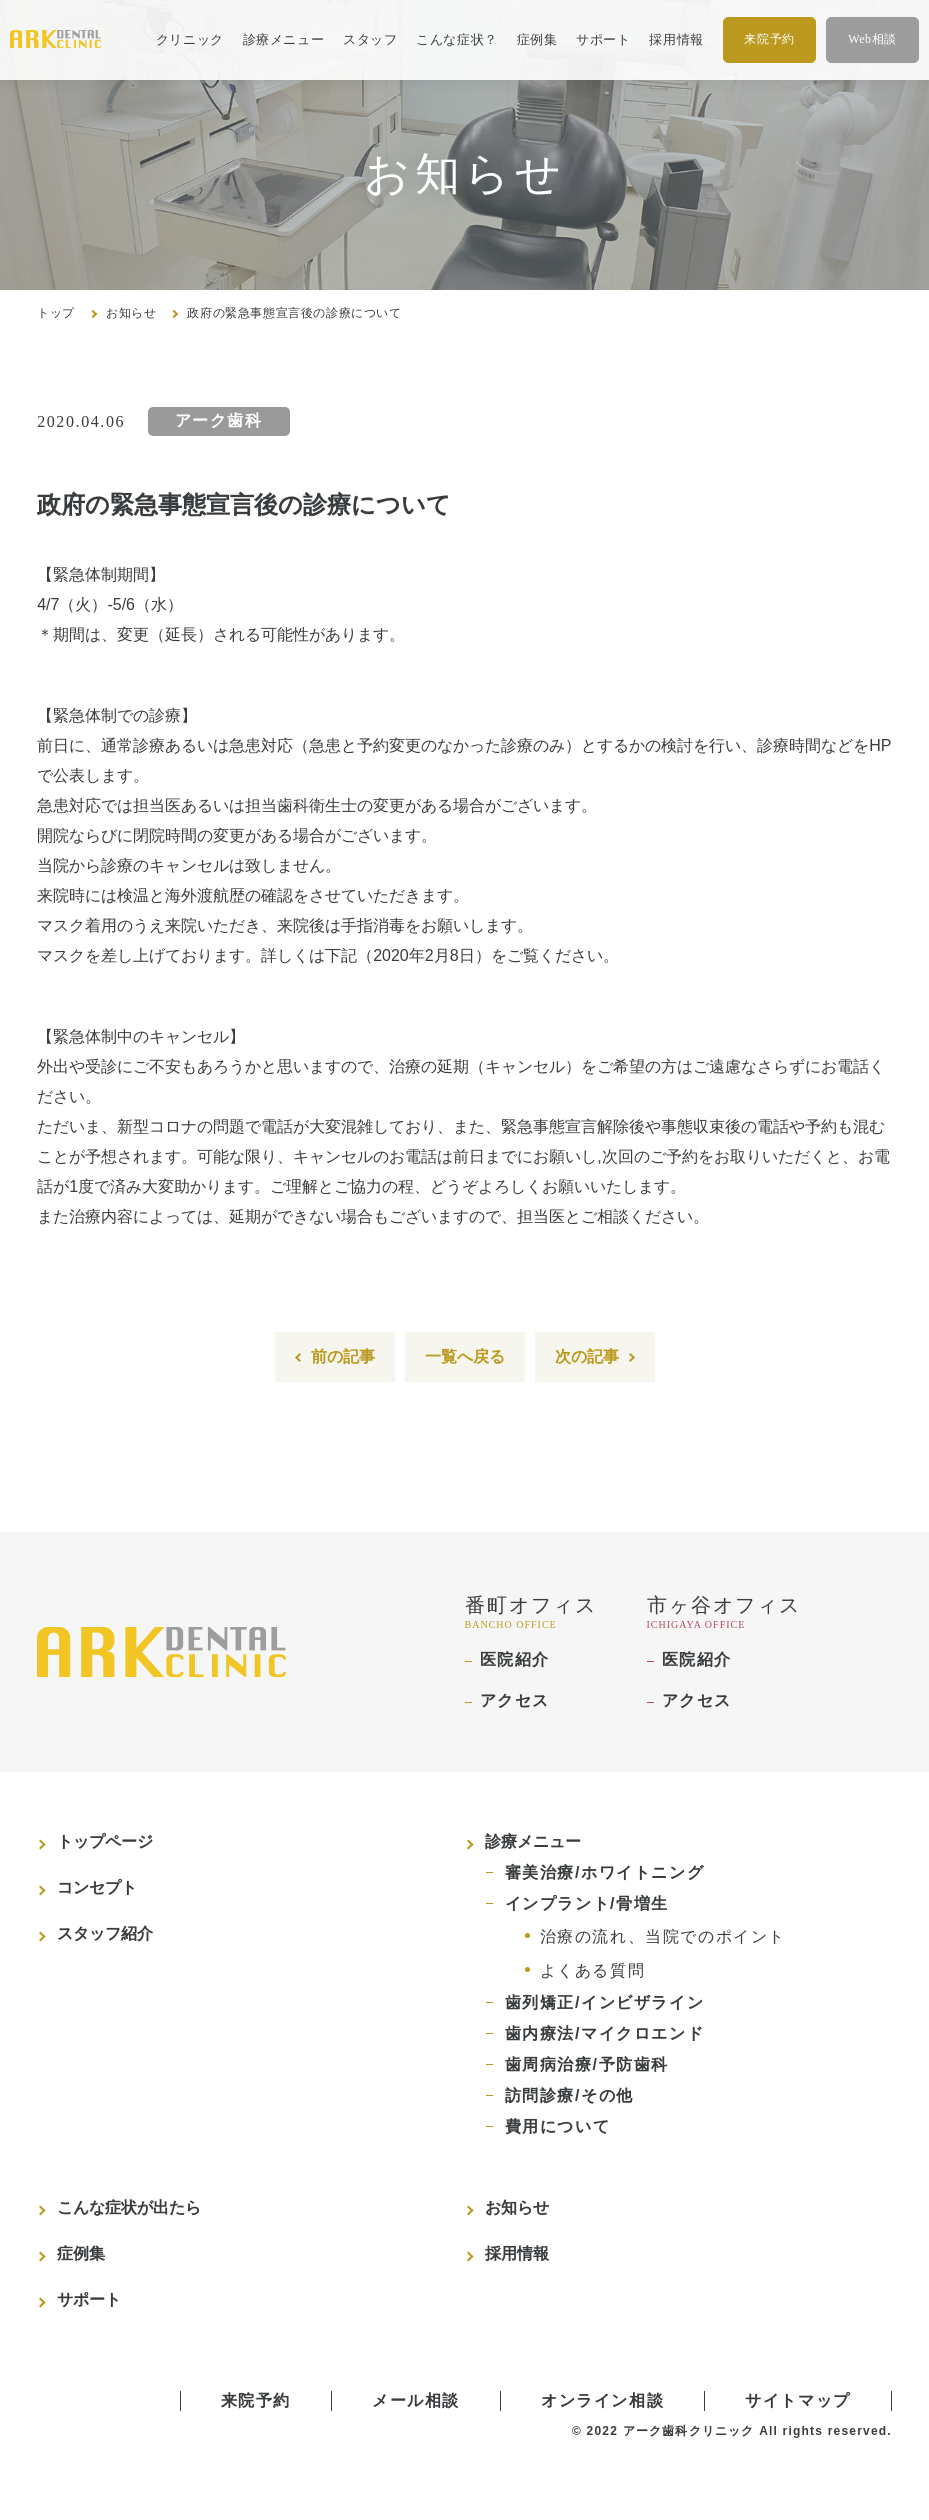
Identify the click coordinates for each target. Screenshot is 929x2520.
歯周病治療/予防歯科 (587, 2064)
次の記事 (587, 1356)
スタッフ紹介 (105, 1933)
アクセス (515, 1700)
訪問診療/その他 (569, 2095)
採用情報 (676, 39)
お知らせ (131, 313)
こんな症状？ (457, 39)
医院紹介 (515, 1659)
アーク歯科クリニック (689, 2431)
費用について (558, 2126)
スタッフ (370, 39)
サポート (603, 39)
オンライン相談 (602, 2400)
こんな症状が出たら (129, 2207)
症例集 (537, 39)
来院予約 (769, 39)
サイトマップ (798, 2400)
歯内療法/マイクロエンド (605, 2033)
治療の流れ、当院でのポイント (663, 1936)
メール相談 (416, 2400)
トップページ (105, 1841)
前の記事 (343, 1356)
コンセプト (97, 1887)
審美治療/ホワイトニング (605, 1872)
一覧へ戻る (465, 1356)
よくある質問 (593, 1970)
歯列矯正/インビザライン (605, 2002)
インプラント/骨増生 (587, 1903)
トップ (56, 313)
